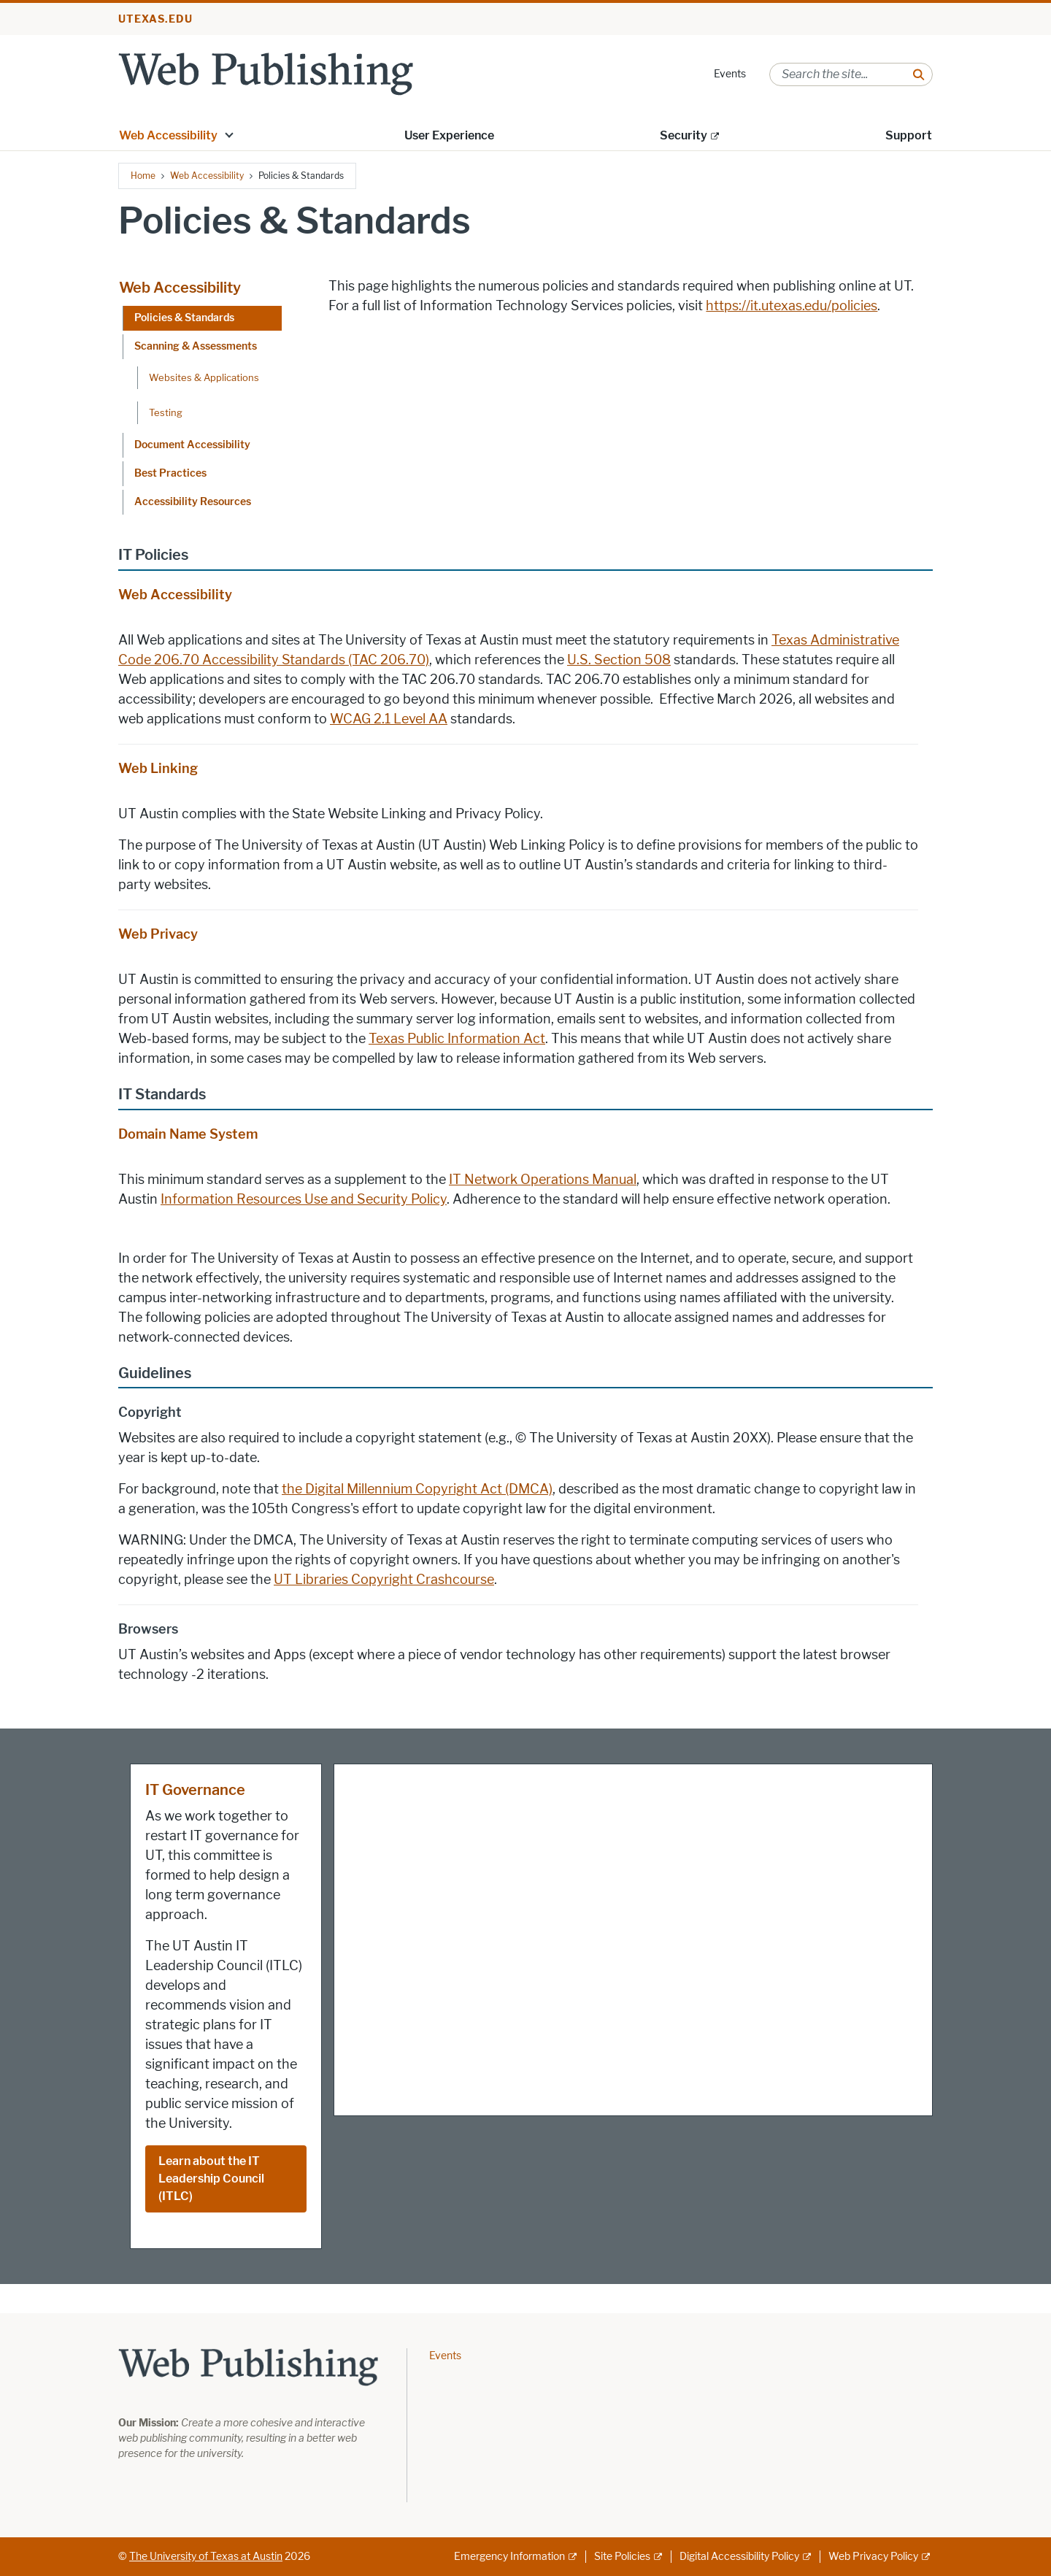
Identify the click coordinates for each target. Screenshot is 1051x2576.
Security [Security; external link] (683, 135)
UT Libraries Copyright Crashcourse (384, 1580)
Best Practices (170, 473)
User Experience (449, 135)
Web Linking (158, 769)
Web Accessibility (168, 135)
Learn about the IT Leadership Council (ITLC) (211, 2178)
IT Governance (195, 1790)
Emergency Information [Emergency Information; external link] (509, 2556)
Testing (165, 412)
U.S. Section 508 (619, 660)
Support (908, 135)
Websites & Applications (204, 377)
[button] (229, 134)
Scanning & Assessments (195, 346)
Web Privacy (158, 934)
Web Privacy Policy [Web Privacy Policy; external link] (873, 2556)
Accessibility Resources (192, 502)
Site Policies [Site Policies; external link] (622, 2556)
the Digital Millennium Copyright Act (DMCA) (417, 1489)
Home (143, 175)
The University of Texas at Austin (205, 2556)
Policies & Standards (184, 318)
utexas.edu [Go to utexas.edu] (155, 19)
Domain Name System (188, 1134)
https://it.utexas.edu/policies (791, 306)
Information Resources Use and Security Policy (304, 1199)
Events (730, 74)
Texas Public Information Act (457, 1039)
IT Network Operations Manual (542, 1180)
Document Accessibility (192, 445)
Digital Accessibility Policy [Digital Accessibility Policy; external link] (739, 2556)
